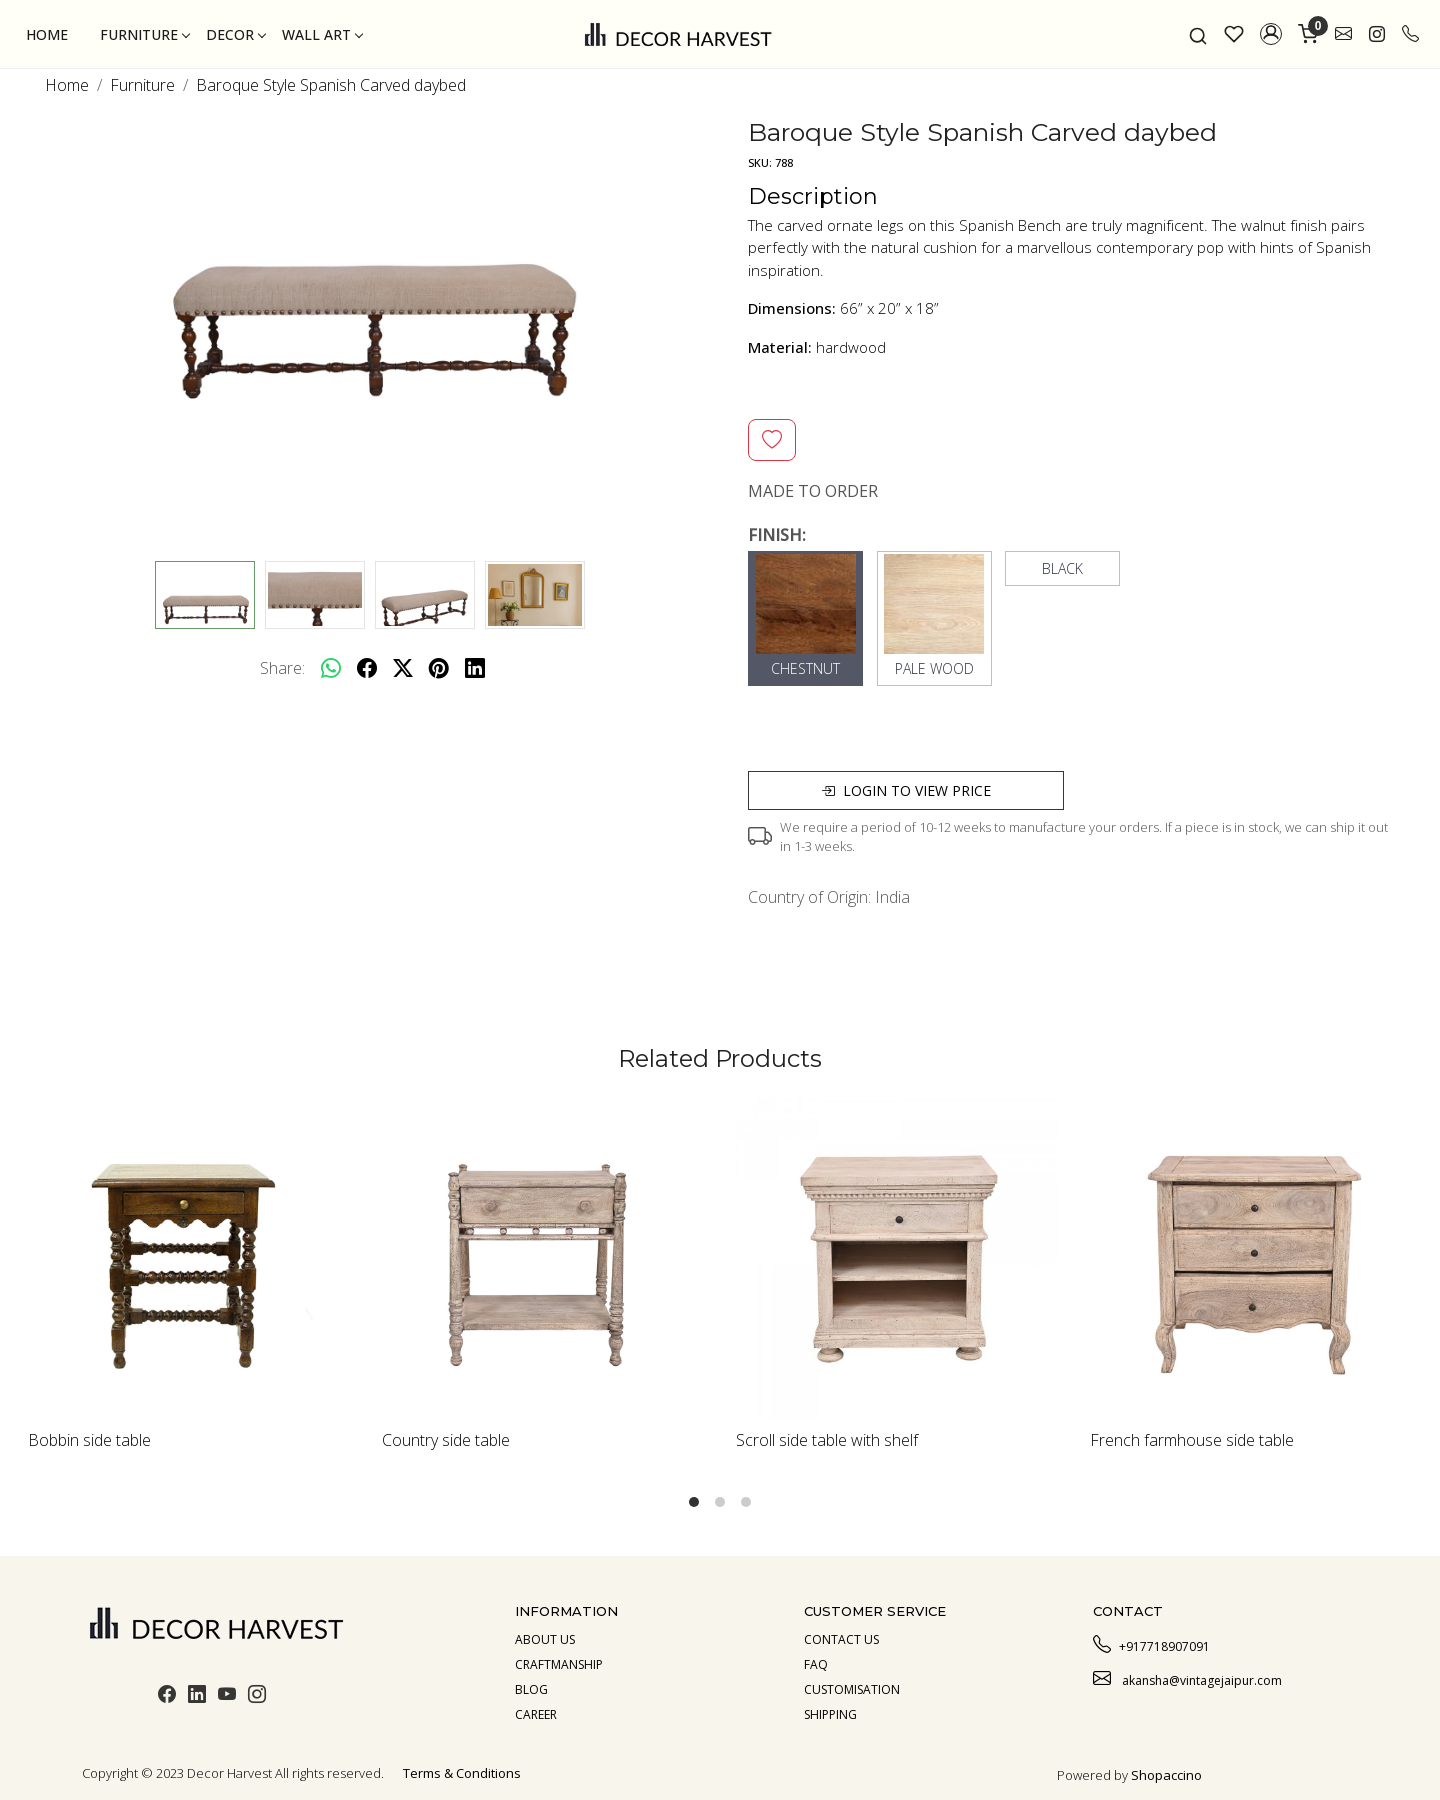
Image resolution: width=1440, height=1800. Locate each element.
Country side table (446, 1440)
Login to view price (906, 790)
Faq (816, 1664)
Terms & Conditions (462, 1773)
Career (536, 1714)
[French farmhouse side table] (1251, 1259)
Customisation (852, 1689)
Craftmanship (559, 1664)
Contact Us (841, 1639)
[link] (1198, 34)
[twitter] (403, 668)
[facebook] (367, 668)
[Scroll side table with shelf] (897, 1259)
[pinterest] (439, 668)
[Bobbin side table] (189, 1259)
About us (545, 1639)
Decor (235, 34)
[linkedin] (475, 668)
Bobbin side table (89, 1440)
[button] (1271, 34)
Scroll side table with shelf (827, 1440)
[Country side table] (543, 1259)
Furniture (144, 34)
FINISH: (777, 535)
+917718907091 (1151, 1644)
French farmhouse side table (1192, 1440)
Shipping (830, 1714)
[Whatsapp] (331, 668)
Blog (531, 1689)
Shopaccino (1166, 1775)
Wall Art (322, 34)
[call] (1410, 34)
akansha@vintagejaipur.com (1187, 1678)
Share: (282, 668)
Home (47, 34)
